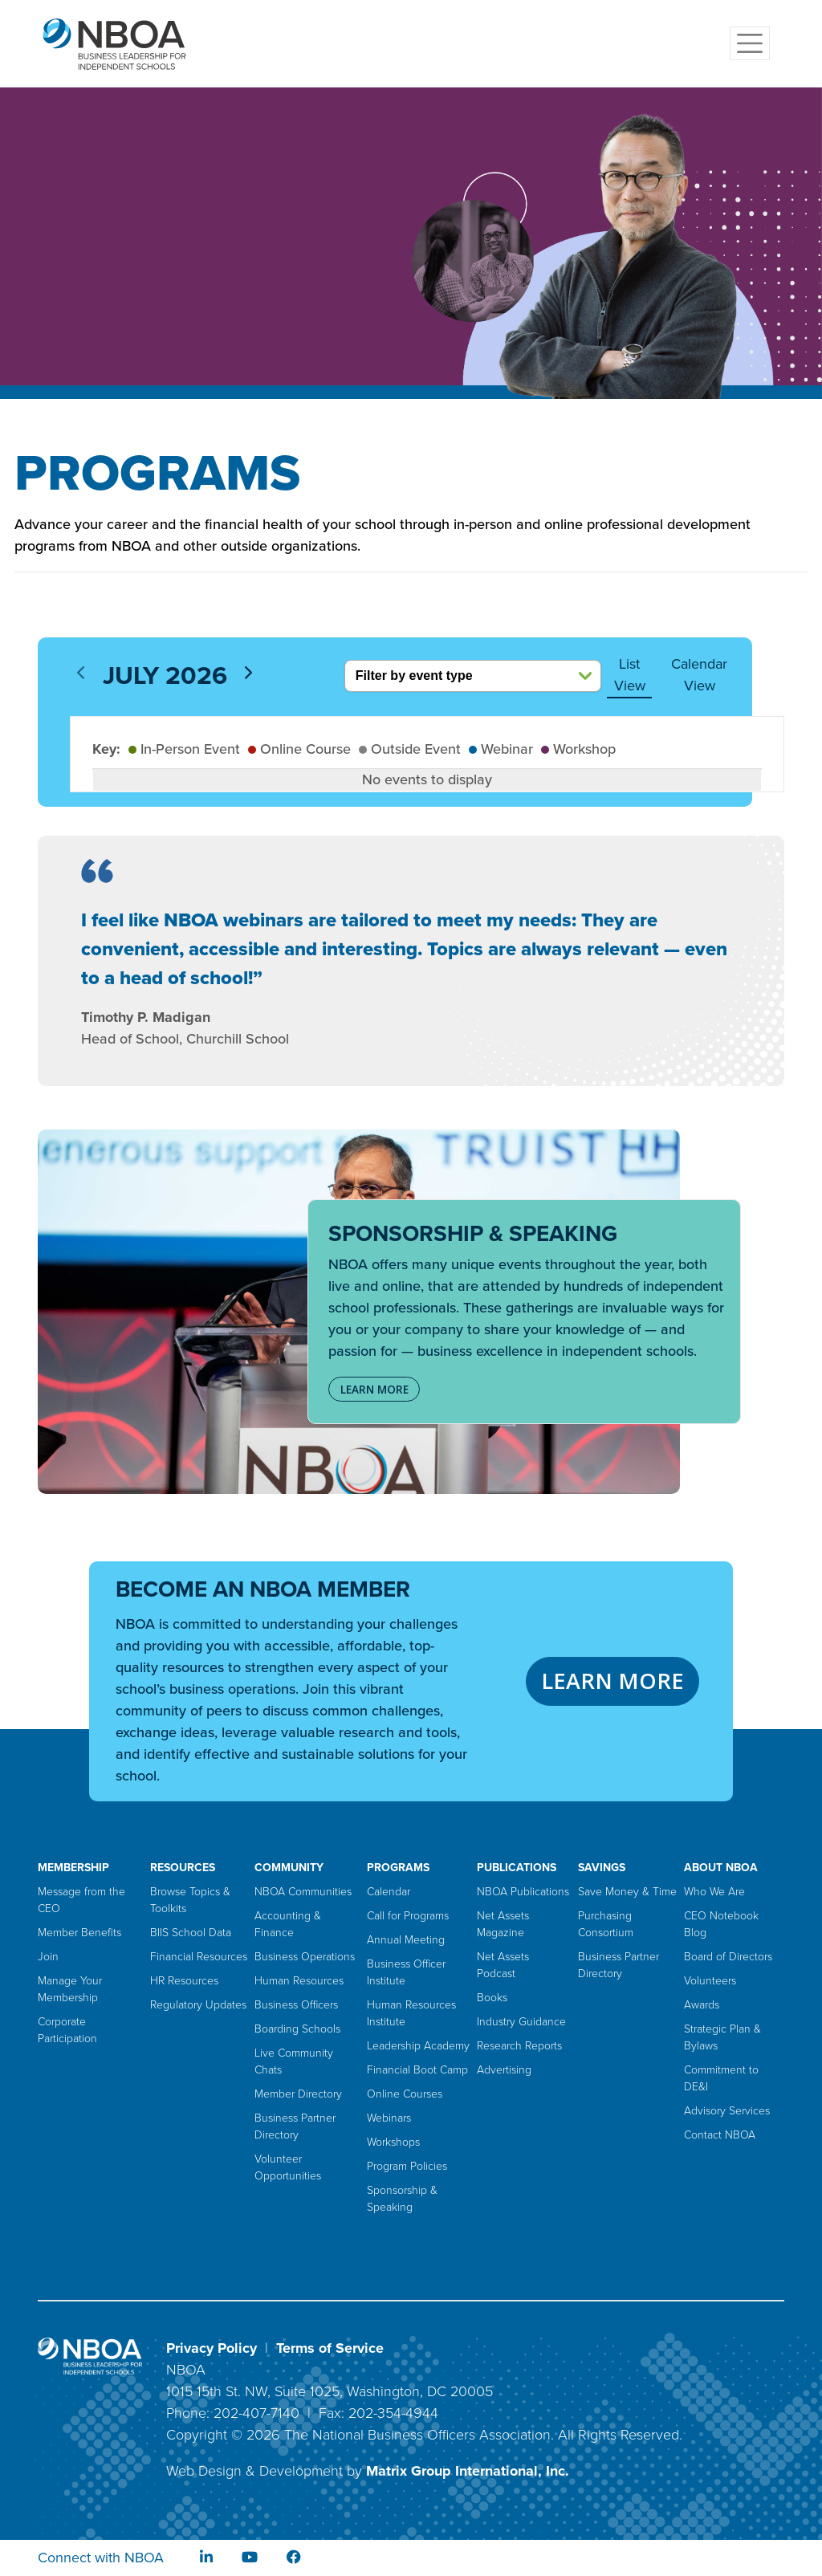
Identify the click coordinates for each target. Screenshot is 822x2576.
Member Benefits (79, 1932)
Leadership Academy (418, 2045)
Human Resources (299, 1980)
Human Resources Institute (411, 2013)
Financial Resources (198, 1956)
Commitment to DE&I (721, 2078)
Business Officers (296, 2004)
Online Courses (404, 2094)
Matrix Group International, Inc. (467, 2470)
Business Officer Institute (406, 1972)
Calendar (388, 1891)
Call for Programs (408, 1915)
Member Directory (298, 2094)
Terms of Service (330, 2348)
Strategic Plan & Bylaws (722, 2037)
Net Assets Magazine (503, 1924)
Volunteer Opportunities (287, 2167)
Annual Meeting (406, 1939)
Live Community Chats (293, 2061)
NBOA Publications (523, 1891)
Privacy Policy (211, 2348)
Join (48, 1956)
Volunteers (710, 1980)
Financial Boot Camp (417, 2069)
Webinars (389, 2118)
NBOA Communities (303, 1891)
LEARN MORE (374, 1389)
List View (629, 674)
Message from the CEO (81, 1900)
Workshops (393, 2142)
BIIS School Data (190, 1932)
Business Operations (304, 1956)
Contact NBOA (719, 2134)
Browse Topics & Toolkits (190, 1900)
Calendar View (699, 674)
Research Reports (519, 2045)
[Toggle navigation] (750, 43)
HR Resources (184, 1980)
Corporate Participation (67, 2030)
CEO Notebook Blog (721, 1924)
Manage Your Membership (70, 1989)
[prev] (81, 672)
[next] (248, 672)
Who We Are (714, 1891)
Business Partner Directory (295, 2126)
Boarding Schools (297, 2029)
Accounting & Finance (287, 1924)
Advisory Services (727, 2110)
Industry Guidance (521, 2021)
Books (492, 1997)
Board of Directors (728, 1956)
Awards (701, 2004)
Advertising (504, 2069)
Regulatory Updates (198, 2004)
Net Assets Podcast (503, 1965)
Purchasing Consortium (605, 1924)
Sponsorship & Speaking (402, 2199)
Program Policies (407, 2166)
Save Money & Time (627, 1891)
